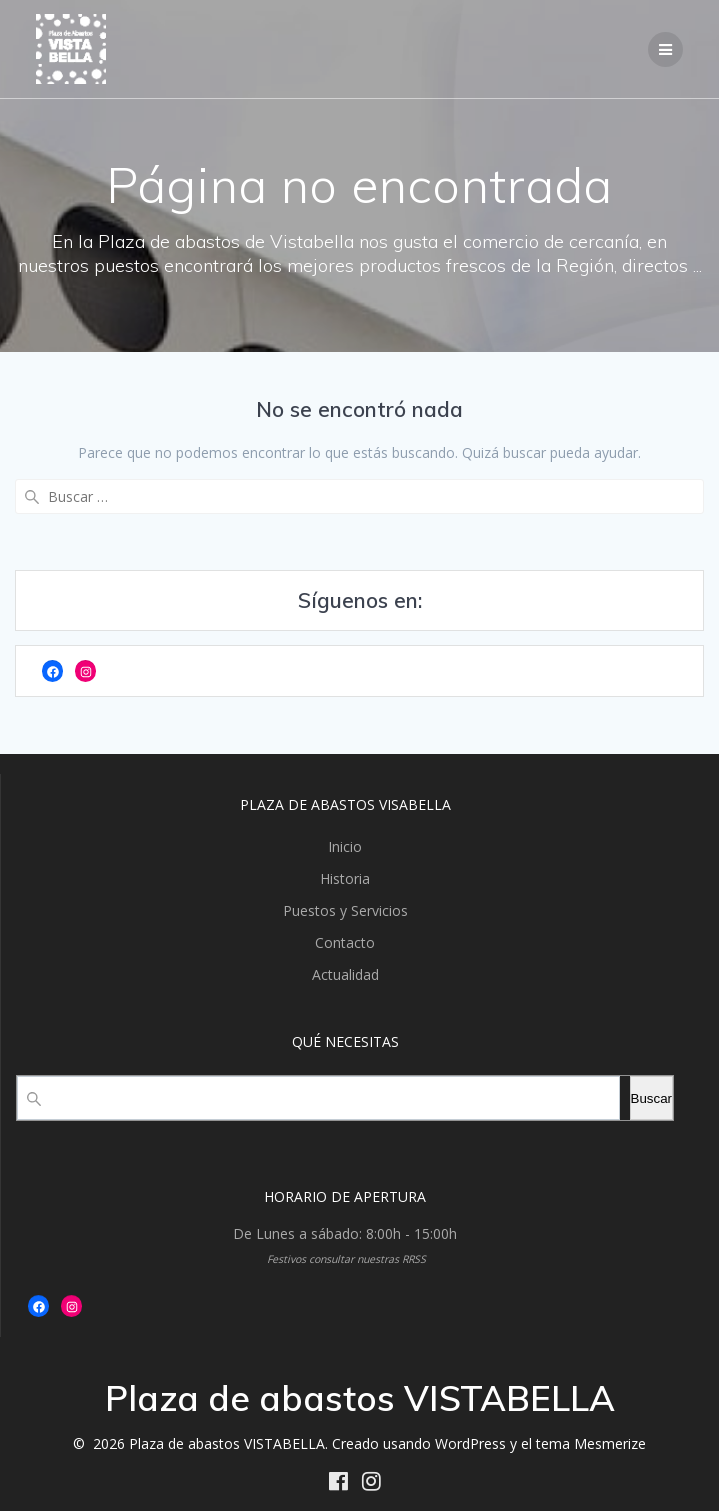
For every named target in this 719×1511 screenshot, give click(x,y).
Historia (345, 878)
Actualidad (345, 974)
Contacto (345, 942)
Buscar (651, 1098)
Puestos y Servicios (345, 910)
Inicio (345, 846)
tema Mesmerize (591, 1443)
